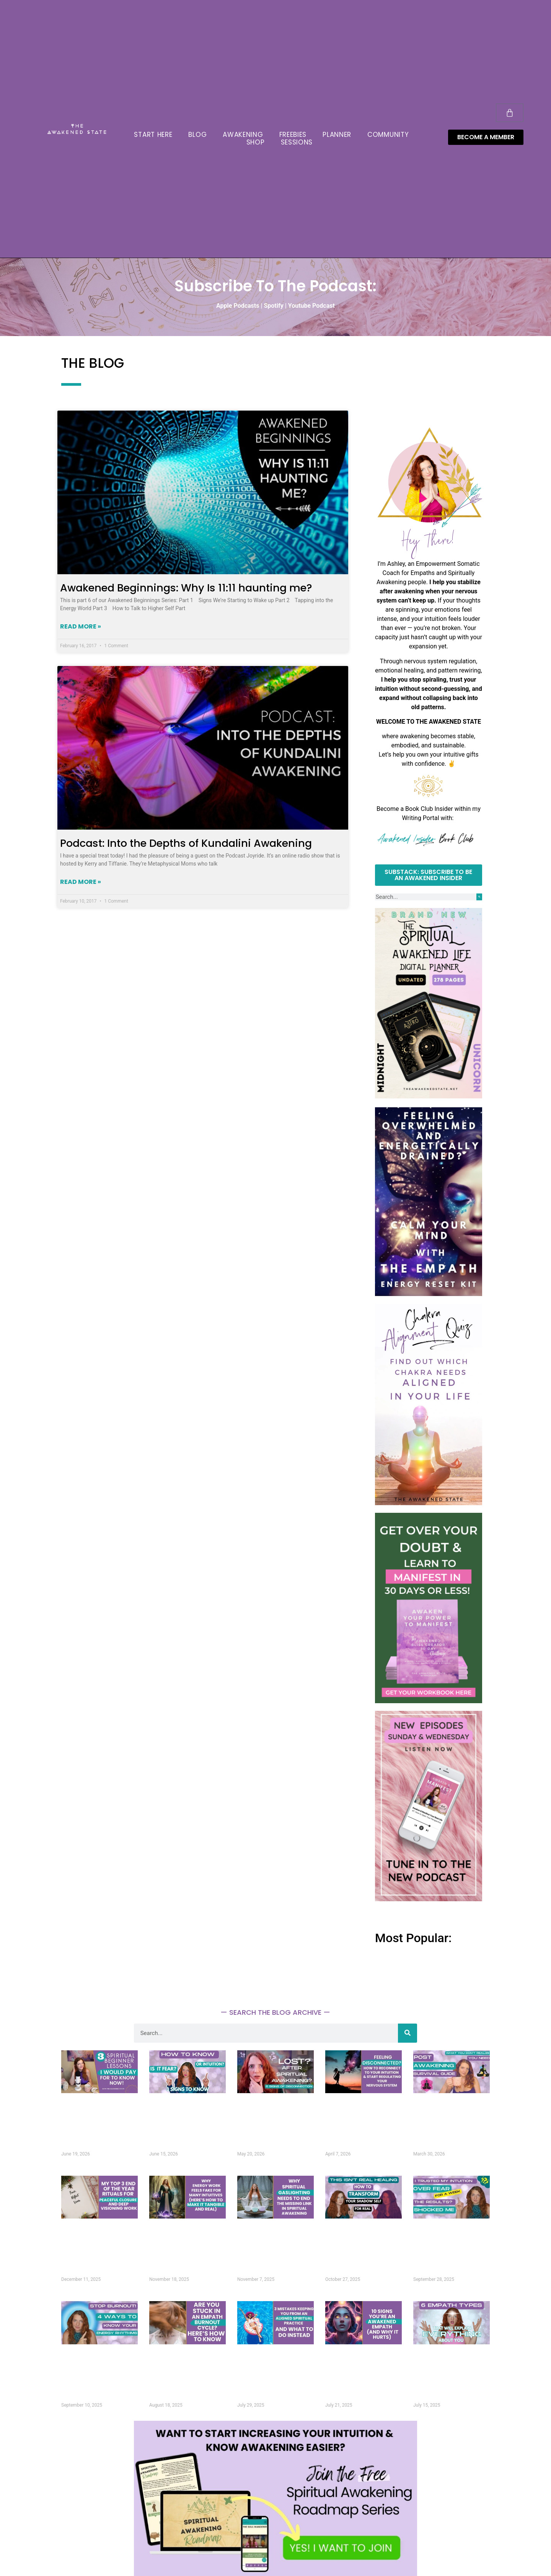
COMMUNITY (388, 134)
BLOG (197, 134)
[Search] (479, 896)
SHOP (255, 142)
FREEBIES (293, 134)
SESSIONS (297, 142)
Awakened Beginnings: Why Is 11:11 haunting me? (186, 588)
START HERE (153, 134)
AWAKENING (243, 134)
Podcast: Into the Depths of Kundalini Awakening (186, 843)
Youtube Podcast (311, 305)
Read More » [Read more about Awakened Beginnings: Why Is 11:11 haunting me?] (80, 626)
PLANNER (337, 134)
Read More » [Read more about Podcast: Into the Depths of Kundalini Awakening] (80, 881)
